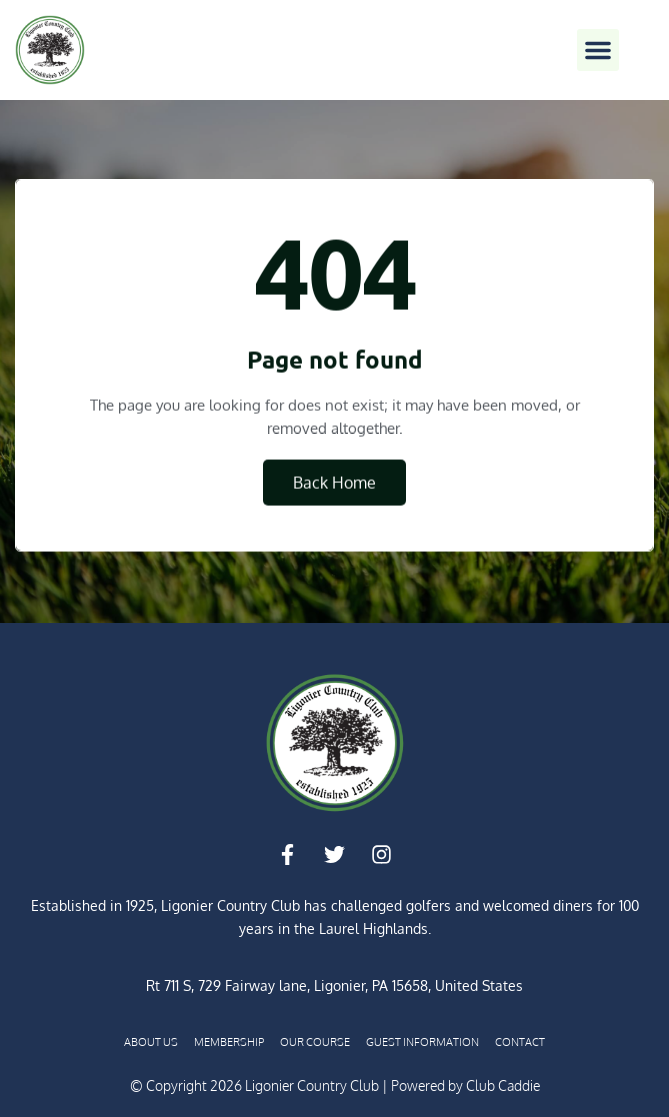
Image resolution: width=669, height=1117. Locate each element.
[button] (598, 50)
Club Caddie (503, 1085)
